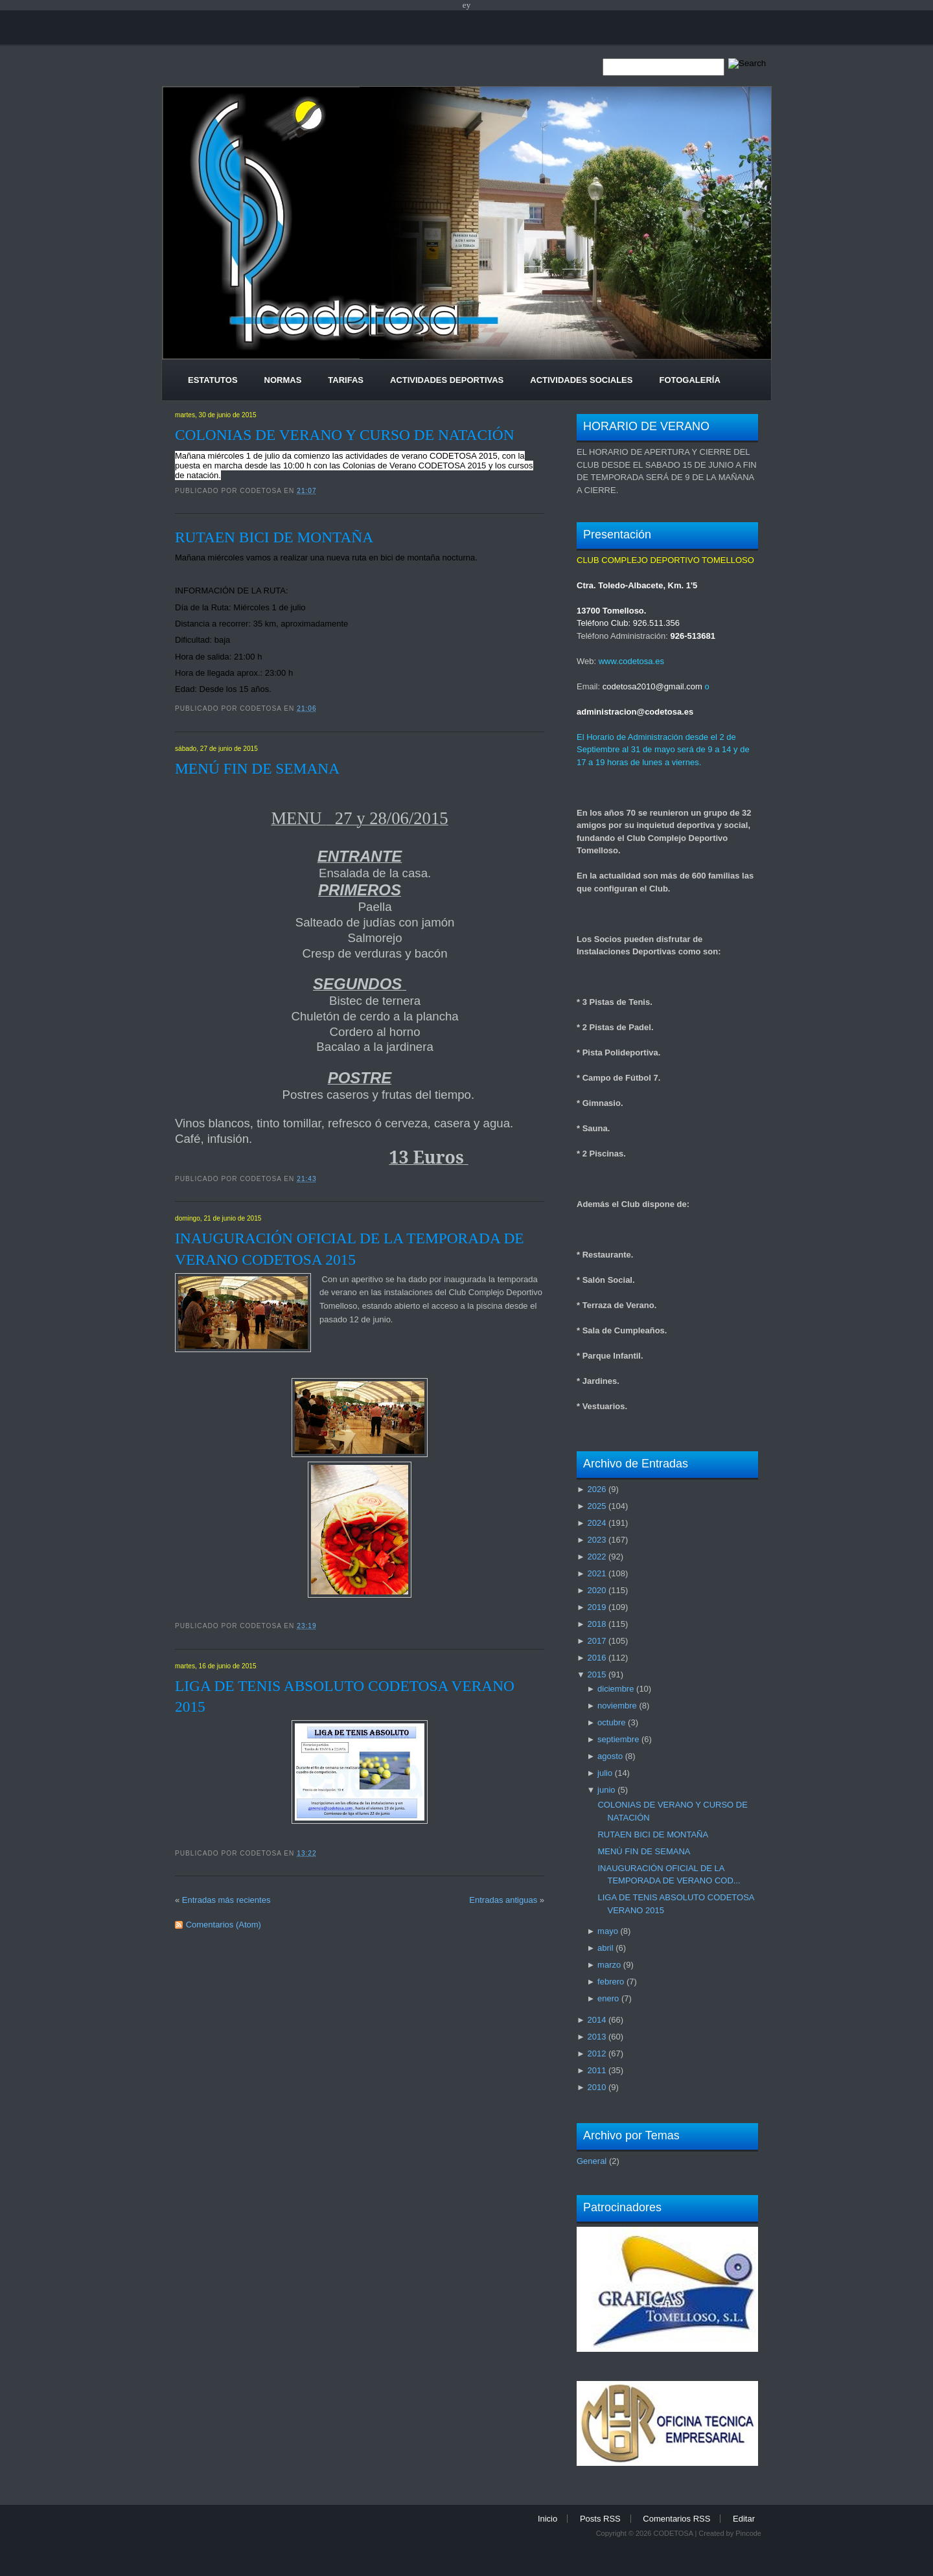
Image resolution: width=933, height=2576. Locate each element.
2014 (596, 2020)
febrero (610, 1981)
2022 (596, 1556)
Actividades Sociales (581, 380)
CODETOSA (673, 2533)
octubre (611, 1722)
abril (605, 1948)
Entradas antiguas (503, 1900)
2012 (596, 2053)
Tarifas (345, 380)
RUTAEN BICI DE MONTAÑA (274, 537)
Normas (283, 380)
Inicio (547, 2519)
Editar (744, 2519)
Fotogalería (689, 380)
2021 (596, 1573)
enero (608, 1998)
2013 (596, 2036)
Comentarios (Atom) (223, 1924)
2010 (596, 2087)
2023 (596, 1540)
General (591, 2161)
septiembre (618, 1739)
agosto (610, 1756)
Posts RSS (600, 2519)
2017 (596, 1641)
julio (604, 1773)
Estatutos (213, 380)
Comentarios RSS (676, 2519)
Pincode (748, 2533)
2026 (596, 1489)
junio (606, 1790)
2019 (596, 1607)
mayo (607, 1931)
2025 (596, 1506)
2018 (596, 1624)
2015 (596, 1674)
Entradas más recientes (226, 1900)
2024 (596, 1523)
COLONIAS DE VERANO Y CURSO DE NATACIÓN (344, 434)
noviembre (617, 1705)
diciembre (615, 1689)
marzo (609, 1965)
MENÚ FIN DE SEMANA (257, 768)
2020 (596, 1590)
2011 (596, 2070)
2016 (596, 1657)
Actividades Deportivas (446, 380)
